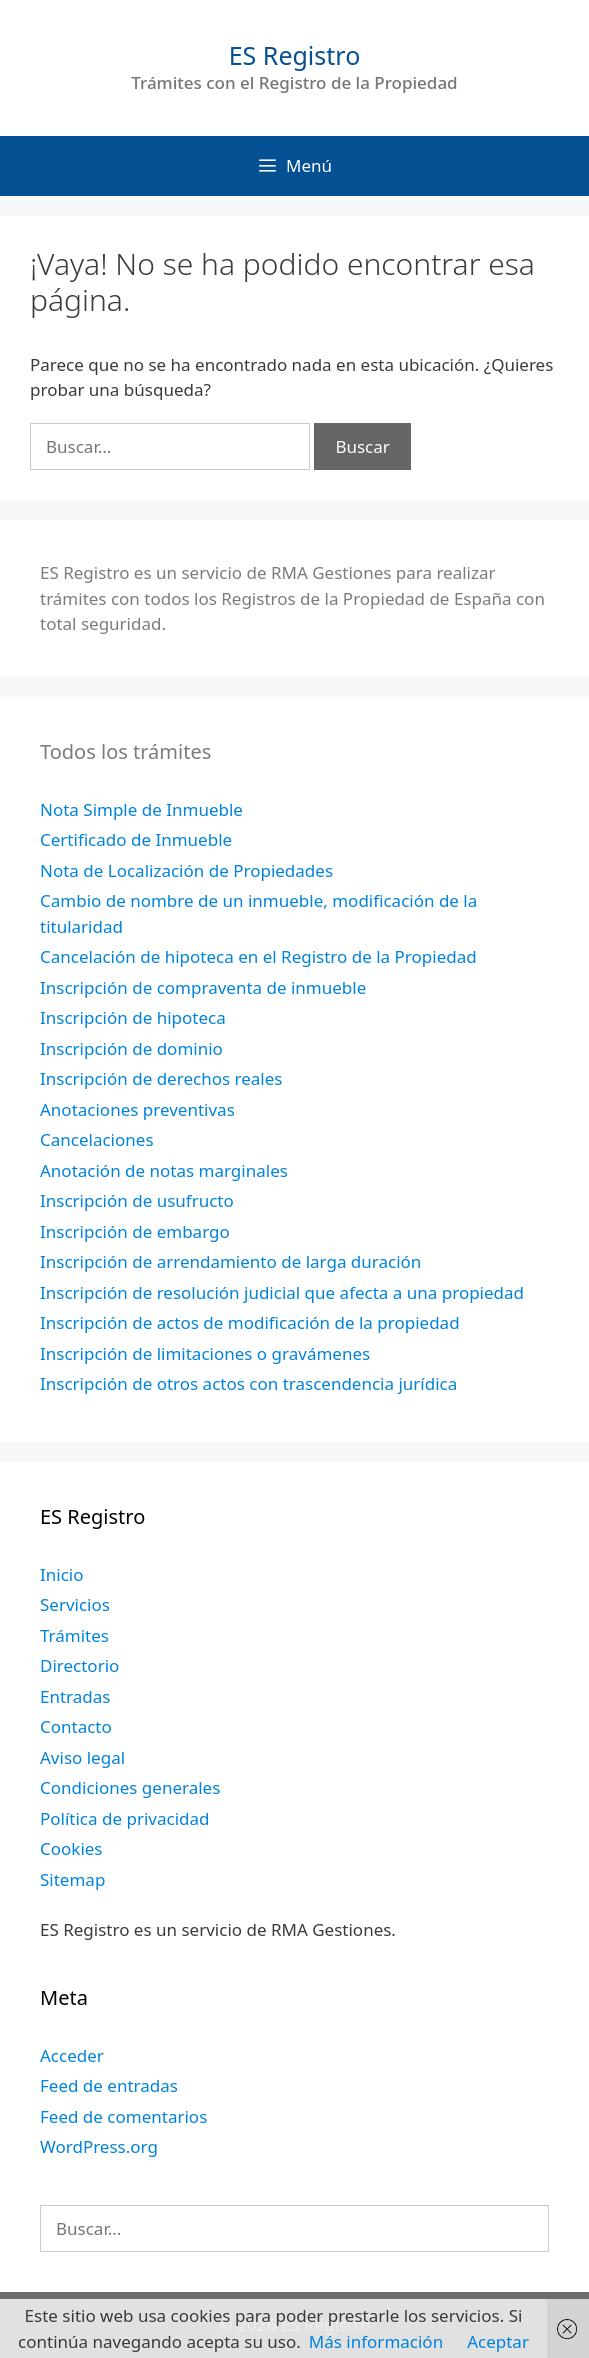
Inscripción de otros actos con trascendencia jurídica (248, 1383)
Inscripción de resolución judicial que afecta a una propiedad (282, 1292)
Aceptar (498, 2341)
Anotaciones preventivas (137, 1109)
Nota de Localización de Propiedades (186, 870)
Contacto (76, 1726)
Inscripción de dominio (131, 1048)
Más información (376, 2341)
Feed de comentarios (123, 2116)
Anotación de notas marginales (164, 1170)
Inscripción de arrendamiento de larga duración (230, 1261)
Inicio (62, 1574)
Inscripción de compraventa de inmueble (203, 987)
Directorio (79, 1665)
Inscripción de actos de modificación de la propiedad (250, 1322)
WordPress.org (99, 2146)
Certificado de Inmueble (136, 839)
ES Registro (295, 55)
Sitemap (72, 1879)
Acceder (72, 2055)
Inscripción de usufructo (137, 1200)
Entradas (75, 1696)
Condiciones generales (130, 1787)
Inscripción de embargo (135, 1231)
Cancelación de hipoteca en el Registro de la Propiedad (258, 956)
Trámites (74, 1635)
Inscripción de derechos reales (161, 1078)
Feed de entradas (109, 2085)
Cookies (71, 1848)
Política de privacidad (124, 1818)
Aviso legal (82, 1757)
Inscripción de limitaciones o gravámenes (205, 1353)
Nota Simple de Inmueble (141, 809)
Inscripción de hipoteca (133, 1017)
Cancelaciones (97, 1139)
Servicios (75, 1604)
